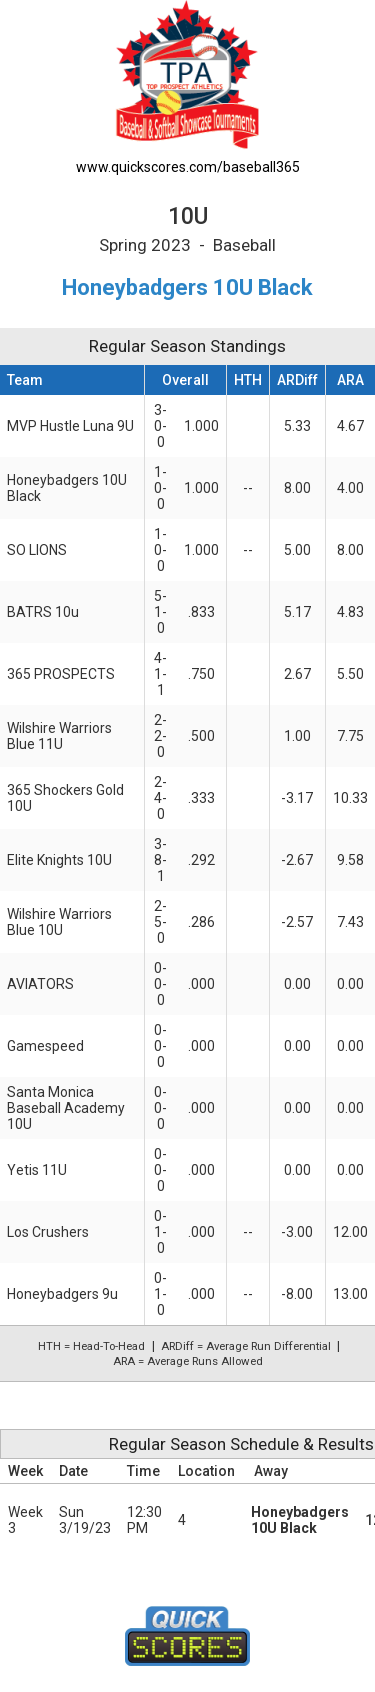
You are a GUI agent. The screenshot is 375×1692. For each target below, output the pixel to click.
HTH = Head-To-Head (91, 1346)
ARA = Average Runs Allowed (188, 1361)
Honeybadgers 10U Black (300, 1520)
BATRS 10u (43, 612)
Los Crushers (48, 1232)
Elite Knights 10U (59, 860)
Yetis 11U (37, 1170)
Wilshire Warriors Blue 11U (59, 736)
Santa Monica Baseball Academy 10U (66, 1108)
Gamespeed (45, 1046)
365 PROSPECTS (61, 674)
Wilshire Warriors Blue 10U (59, 922)
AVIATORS (40, 984)
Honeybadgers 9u (62, 1294)
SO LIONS (37, 550)
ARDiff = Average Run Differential (246, 1346)
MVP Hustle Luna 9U (70, 426)
